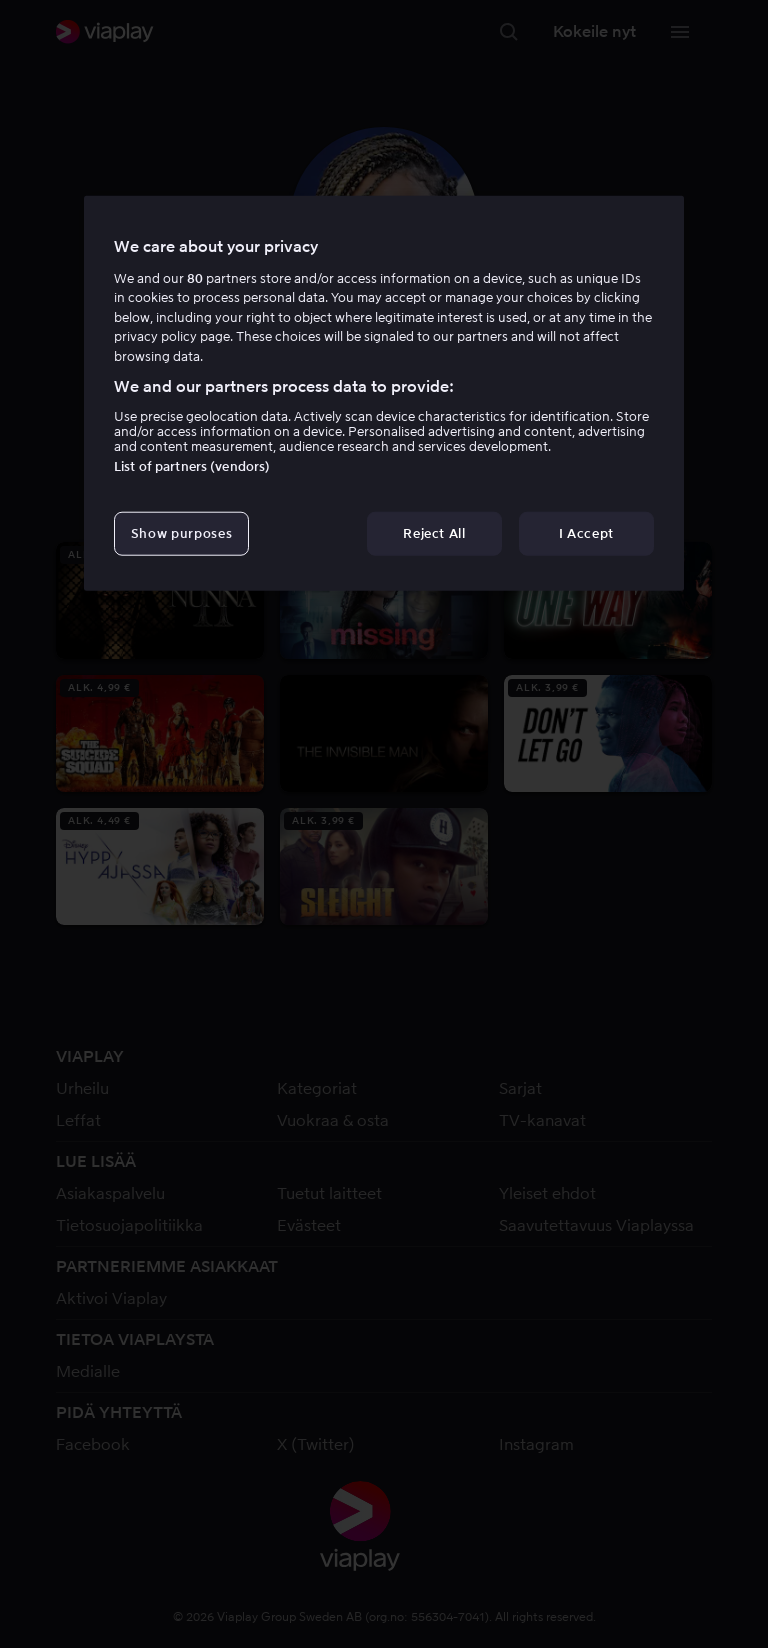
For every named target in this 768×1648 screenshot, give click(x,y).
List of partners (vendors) (192, 465)
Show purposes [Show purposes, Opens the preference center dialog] (181, 532)
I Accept (586, 532)
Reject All (434, 532)
